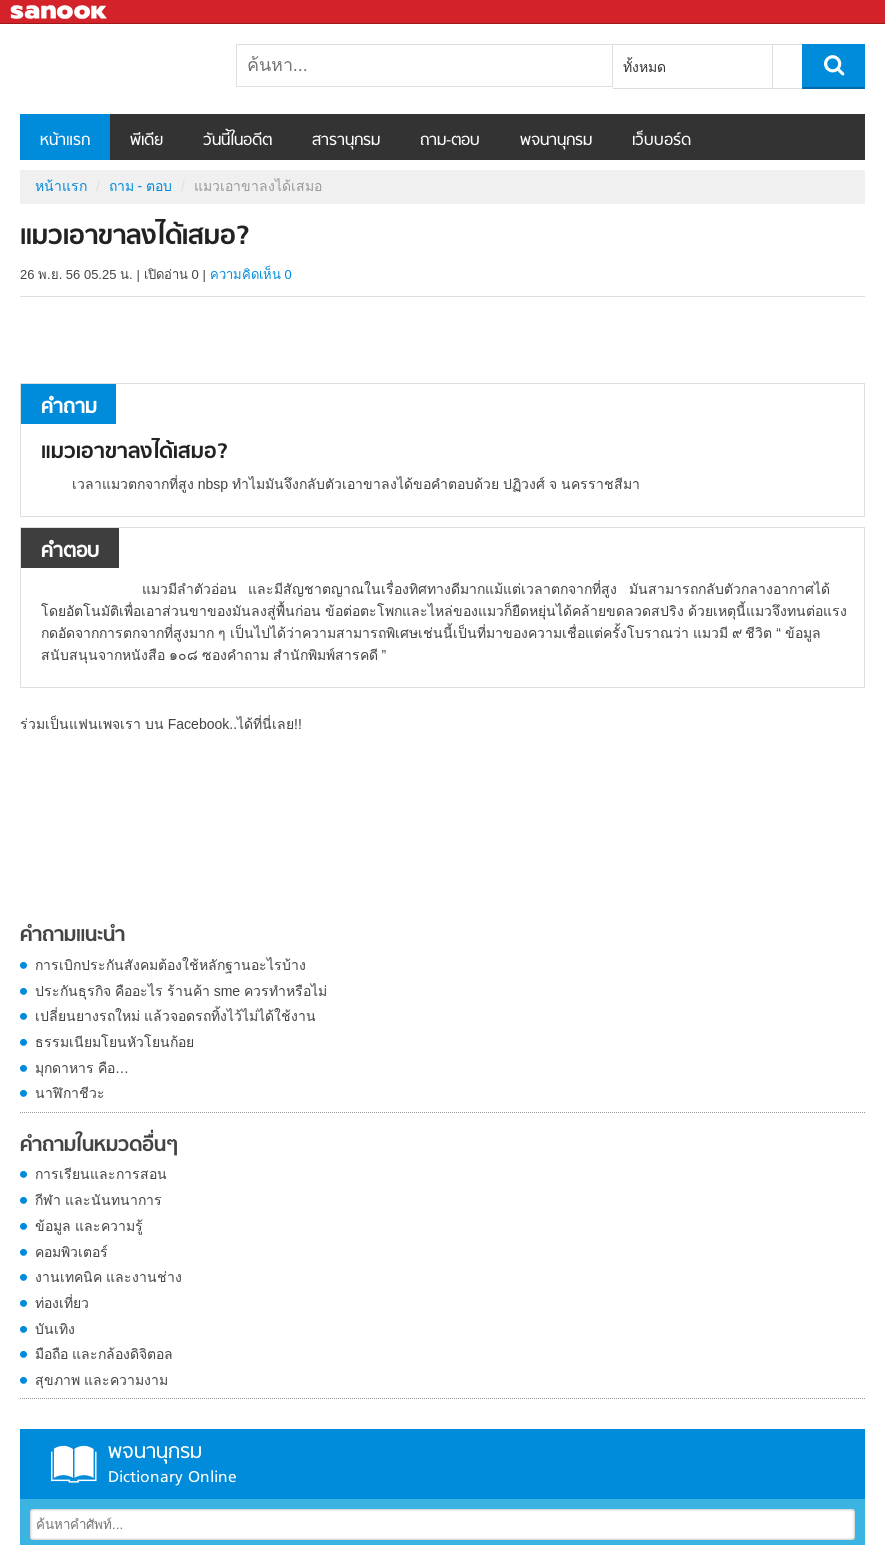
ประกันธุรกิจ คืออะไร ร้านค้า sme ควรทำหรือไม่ (181, 991)
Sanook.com (60, 12)
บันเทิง (55, 1329)
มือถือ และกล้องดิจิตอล (104, 1354)
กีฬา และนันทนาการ (98, 1200)
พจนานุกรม (556, 141)
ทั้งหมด (644, 67)
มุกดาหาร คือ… (82, 1068)
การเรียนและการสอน (101, 1174)
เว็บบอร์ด (661, 141)
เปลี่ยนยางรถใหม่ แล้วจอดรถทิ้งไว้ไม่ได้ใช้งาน (175, 1016)
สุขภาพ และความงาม (101, 1380)
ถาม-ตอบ (450, 141)
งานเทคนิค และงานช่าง (108, 1277)
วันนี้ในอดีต (237, 141)
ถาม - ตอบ (140, 186)
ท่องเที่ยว (62, 1303)
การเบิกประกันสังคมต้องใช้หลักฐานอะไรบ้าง (170, 965)
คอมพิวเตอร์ (71, 1252)
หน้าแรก (65, 141)
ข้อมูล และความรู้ (89, 1226)
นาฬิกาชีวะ (70, 1093)
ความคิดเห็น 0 (251, 274)
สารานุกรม (346, 141)
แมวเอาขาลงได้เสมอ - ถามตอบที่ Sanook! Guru (125, 69)
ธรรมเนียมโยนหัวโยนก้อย (114, 1042)
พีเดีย (146, 141)
